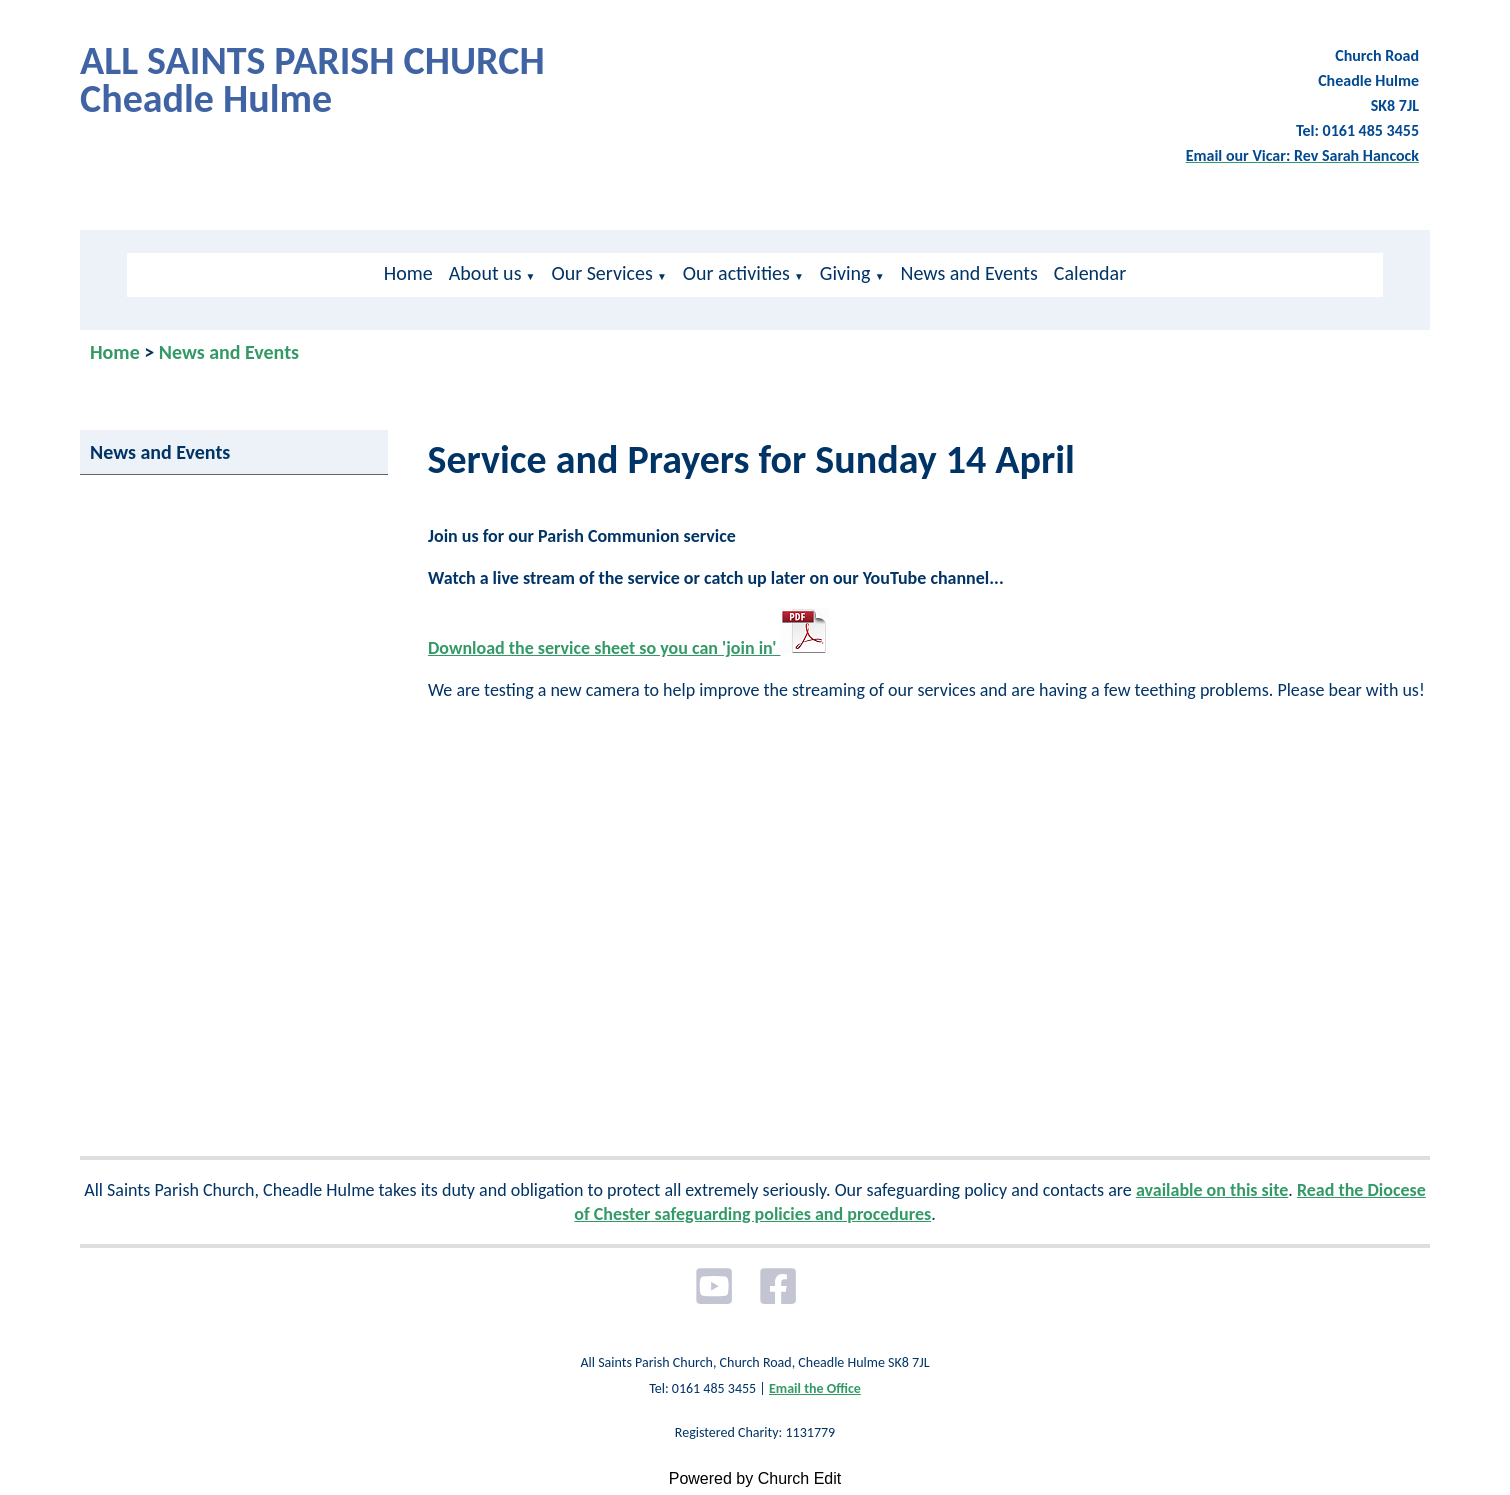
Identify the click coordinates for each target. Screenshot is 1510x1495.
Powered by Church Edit (755, 1478)
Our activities (736, 273)
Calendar (1090, 273)
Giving (845, 273)
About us (485, 273)
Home (408, 273)
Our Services (601, 273)
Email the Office (815, 1388)
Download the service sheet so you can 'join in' (629, 648)
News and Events (969, 273)
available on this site (1212, 1190)
